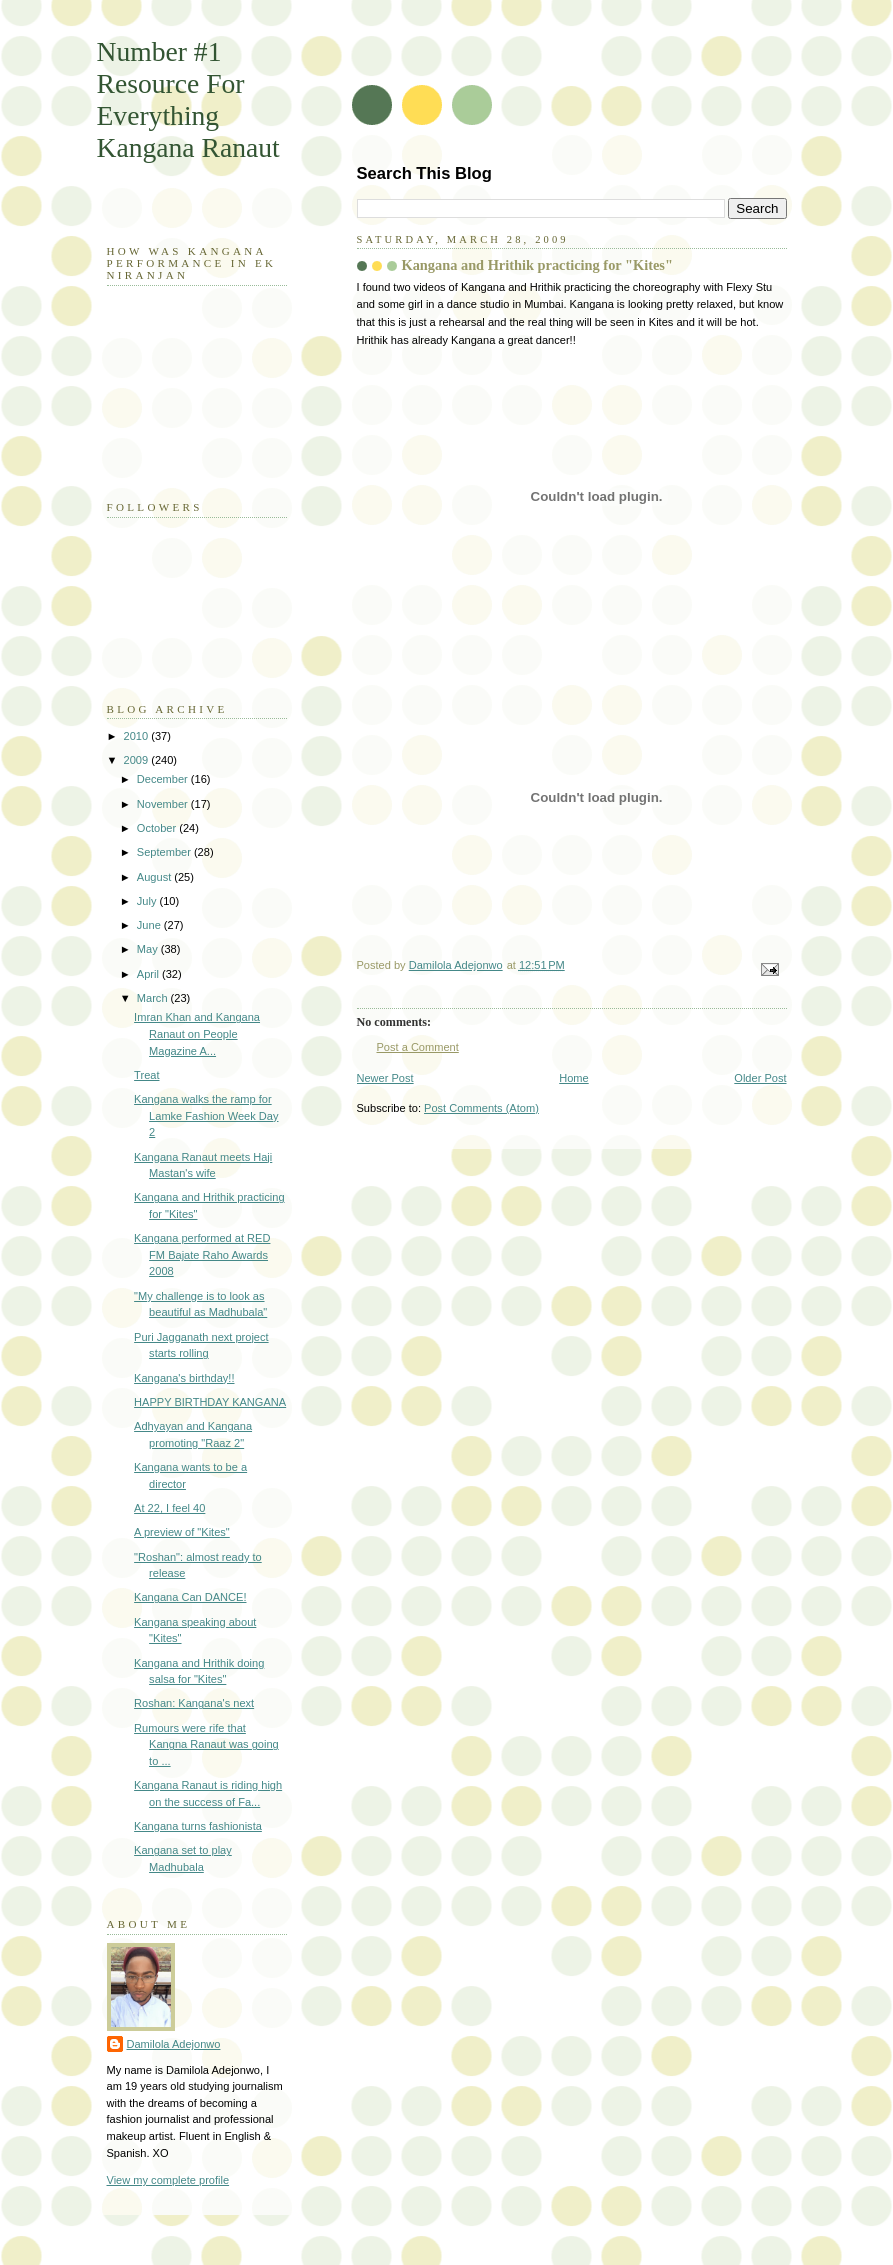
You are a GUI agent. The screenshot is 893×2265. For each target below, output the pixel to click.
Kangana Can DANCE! (190, 1597)
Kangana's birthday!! (184, 1378)
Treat (146, 1075)
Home (573, 1078)
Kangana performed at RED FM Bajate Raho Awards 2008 (202, 1254)
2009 (138, 760)
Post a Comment (418, 1047)
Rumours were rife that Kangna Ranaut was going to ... (206, 1744)
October (158, 828)
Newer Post (385, 1078)
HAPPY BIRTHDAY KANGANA (210, 1402)
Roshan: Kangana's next (194, 1703)
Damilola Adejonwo (174, 2044)
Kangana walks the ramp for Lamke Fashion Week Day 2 (206, 1115)
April (149, 974)
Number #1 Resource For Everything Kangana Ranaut (188, 99)
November (164, 804)
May (149, 949)
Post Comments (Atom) (481, 1108)
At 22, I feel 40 (169, 1508)
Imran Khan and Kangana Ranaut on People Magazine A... (197, 1033)
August (155, 877)
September (165, 852)
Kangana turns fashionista (198, 1826)
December (164, 779)
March (154, 998)
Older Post (760, 1078)
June (150, 925)
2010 (138, 736)
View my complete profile (168, 2180)
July (148, 901)
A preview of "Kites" (182, 1532)
